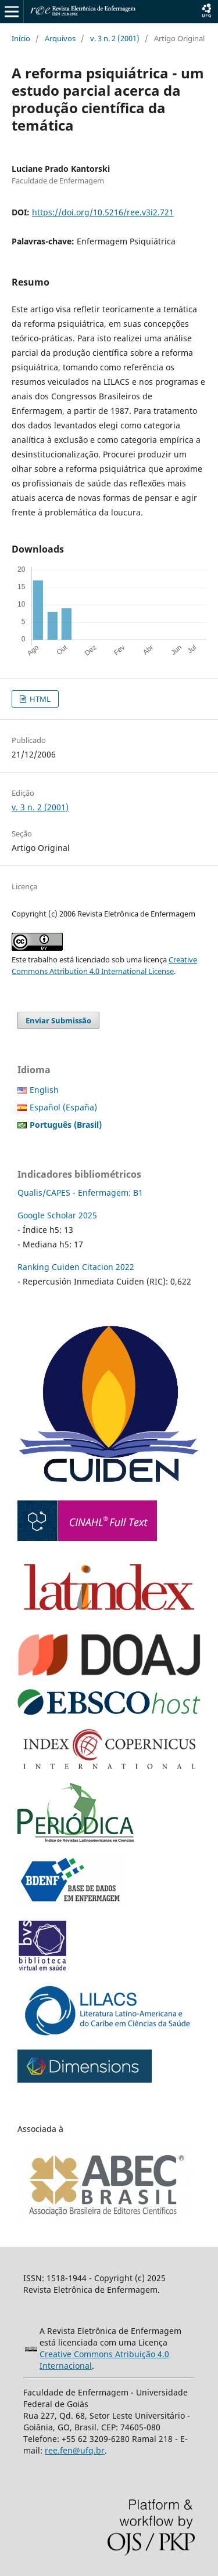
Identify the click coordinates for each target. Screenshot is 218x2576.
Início (21, 38)
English (44, 1089)
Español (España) (63, 1107)
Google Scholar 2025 (57, 1215)
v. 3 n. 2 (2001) (115, 38)
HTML (39, 699)
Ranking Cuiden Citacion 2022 (75, 1266)
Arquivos (60, 38)
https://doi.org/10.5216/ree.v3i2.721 (103, 212)
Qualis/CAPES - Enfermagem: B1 (80, 1192)
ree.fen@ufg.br (75, 2450)
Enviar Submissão (58, 1020)
